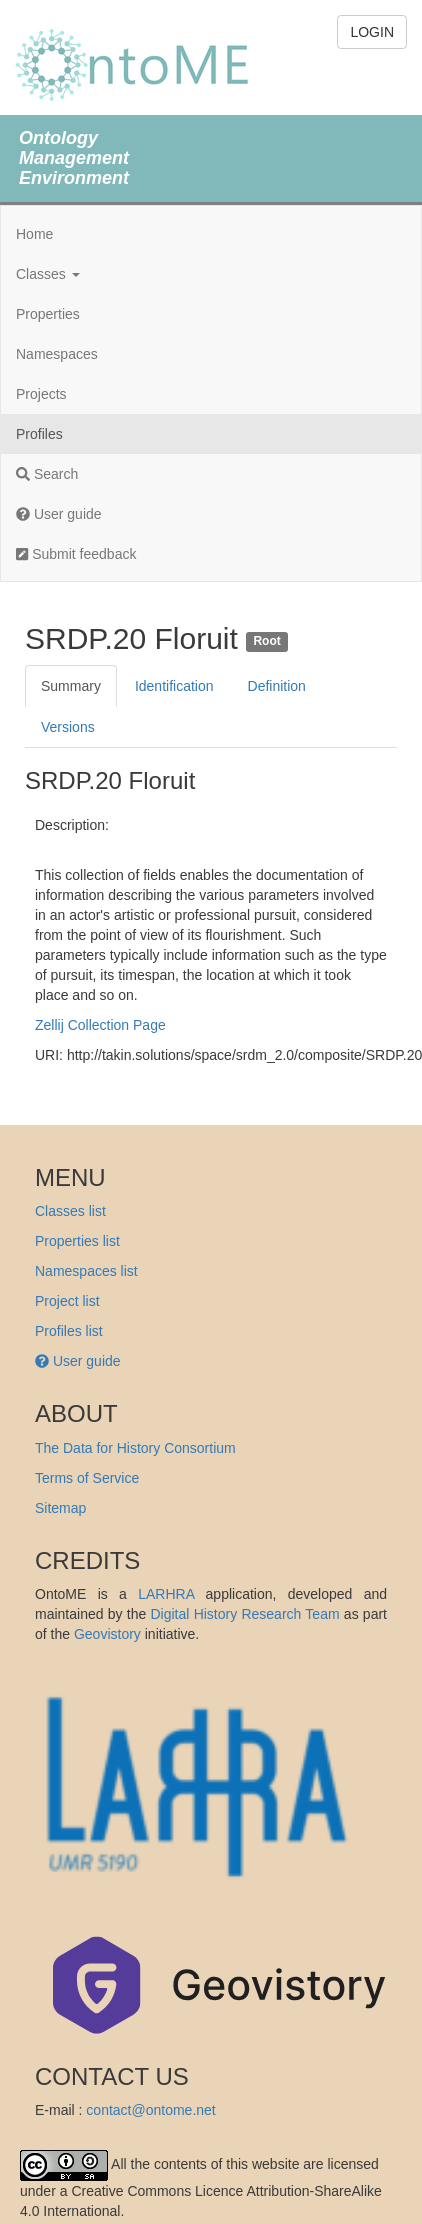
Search (47, 474)
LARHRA (166, 1594)
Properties (48, 314)
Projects (41, 394)
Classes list (70, 1211)
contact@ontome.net (150, 2110)
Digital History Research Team (244, 1614)
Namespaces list (86, 1271)
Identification (174, 686)
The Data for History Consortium (135, 1448)
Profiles (39, 434)
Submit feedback (76, 554)
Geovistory (107, 1634)
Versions (68, 727)
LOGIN (372, 32)
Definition (277, 686)
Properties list (77, 1241)
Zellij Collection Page (100, 1025)
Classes (48, 274)
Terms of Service (87, 1478)
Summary (71, 686)
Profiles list (69, 1331)
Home (34, 234)
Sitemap (60, 1508)
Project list (67, 1301)
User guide (59, 514)
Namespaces (57, 354)
